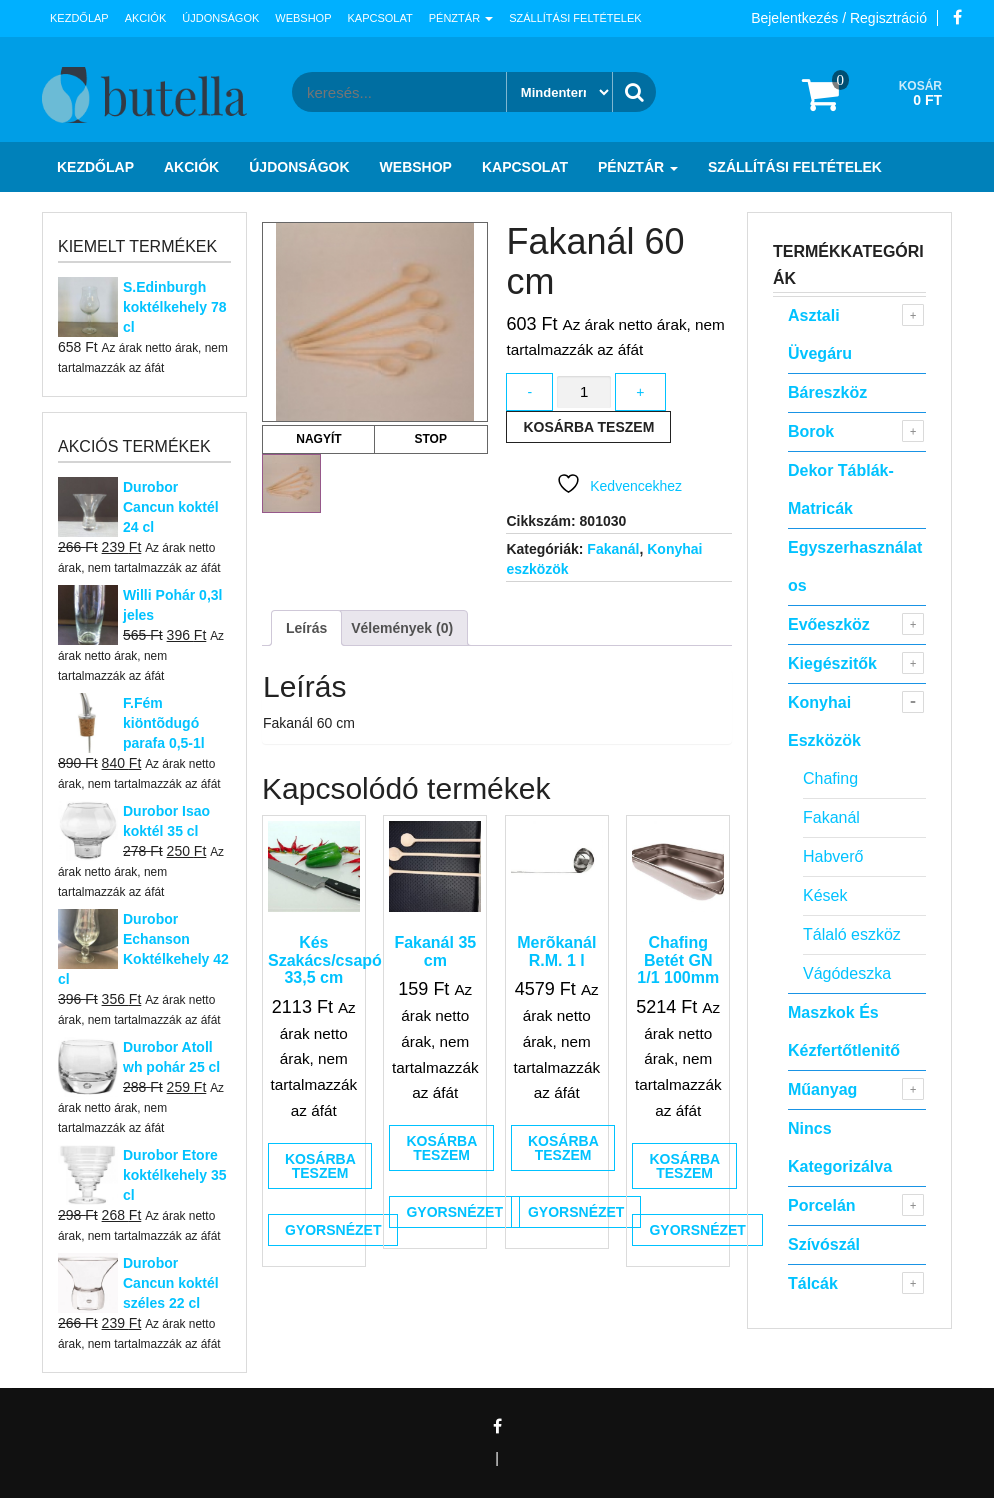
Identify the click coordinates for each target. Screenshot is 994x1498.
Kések (825, 895)
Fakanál (613, 549)
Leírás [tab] (306, 628)
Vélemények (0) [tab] (402, 628)
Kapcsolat (380, 18)
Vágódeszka (847, 973)
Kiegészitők (832, 663)
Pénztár (461, 18)
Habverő (833, 856)
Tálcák (813, 1283)
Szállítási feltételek (575, 18)
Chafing (830, 778)
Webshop (303, 18)
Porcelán (822, 1205)
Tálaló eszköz (852, 934)
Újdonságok (220, 18)
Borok (811, 431)
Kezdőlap (79, 18)
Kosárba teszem (588, 427)
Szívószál (824, 1244)
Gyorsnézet (333, 1230)
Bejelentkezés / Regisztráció (839, 18)
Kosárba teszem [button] (320, 1166)
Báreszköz (827, 392)
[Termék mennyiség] (584, 392)
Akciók (146, 18)
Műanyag (822, 1089)
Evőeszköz (829, 624)
